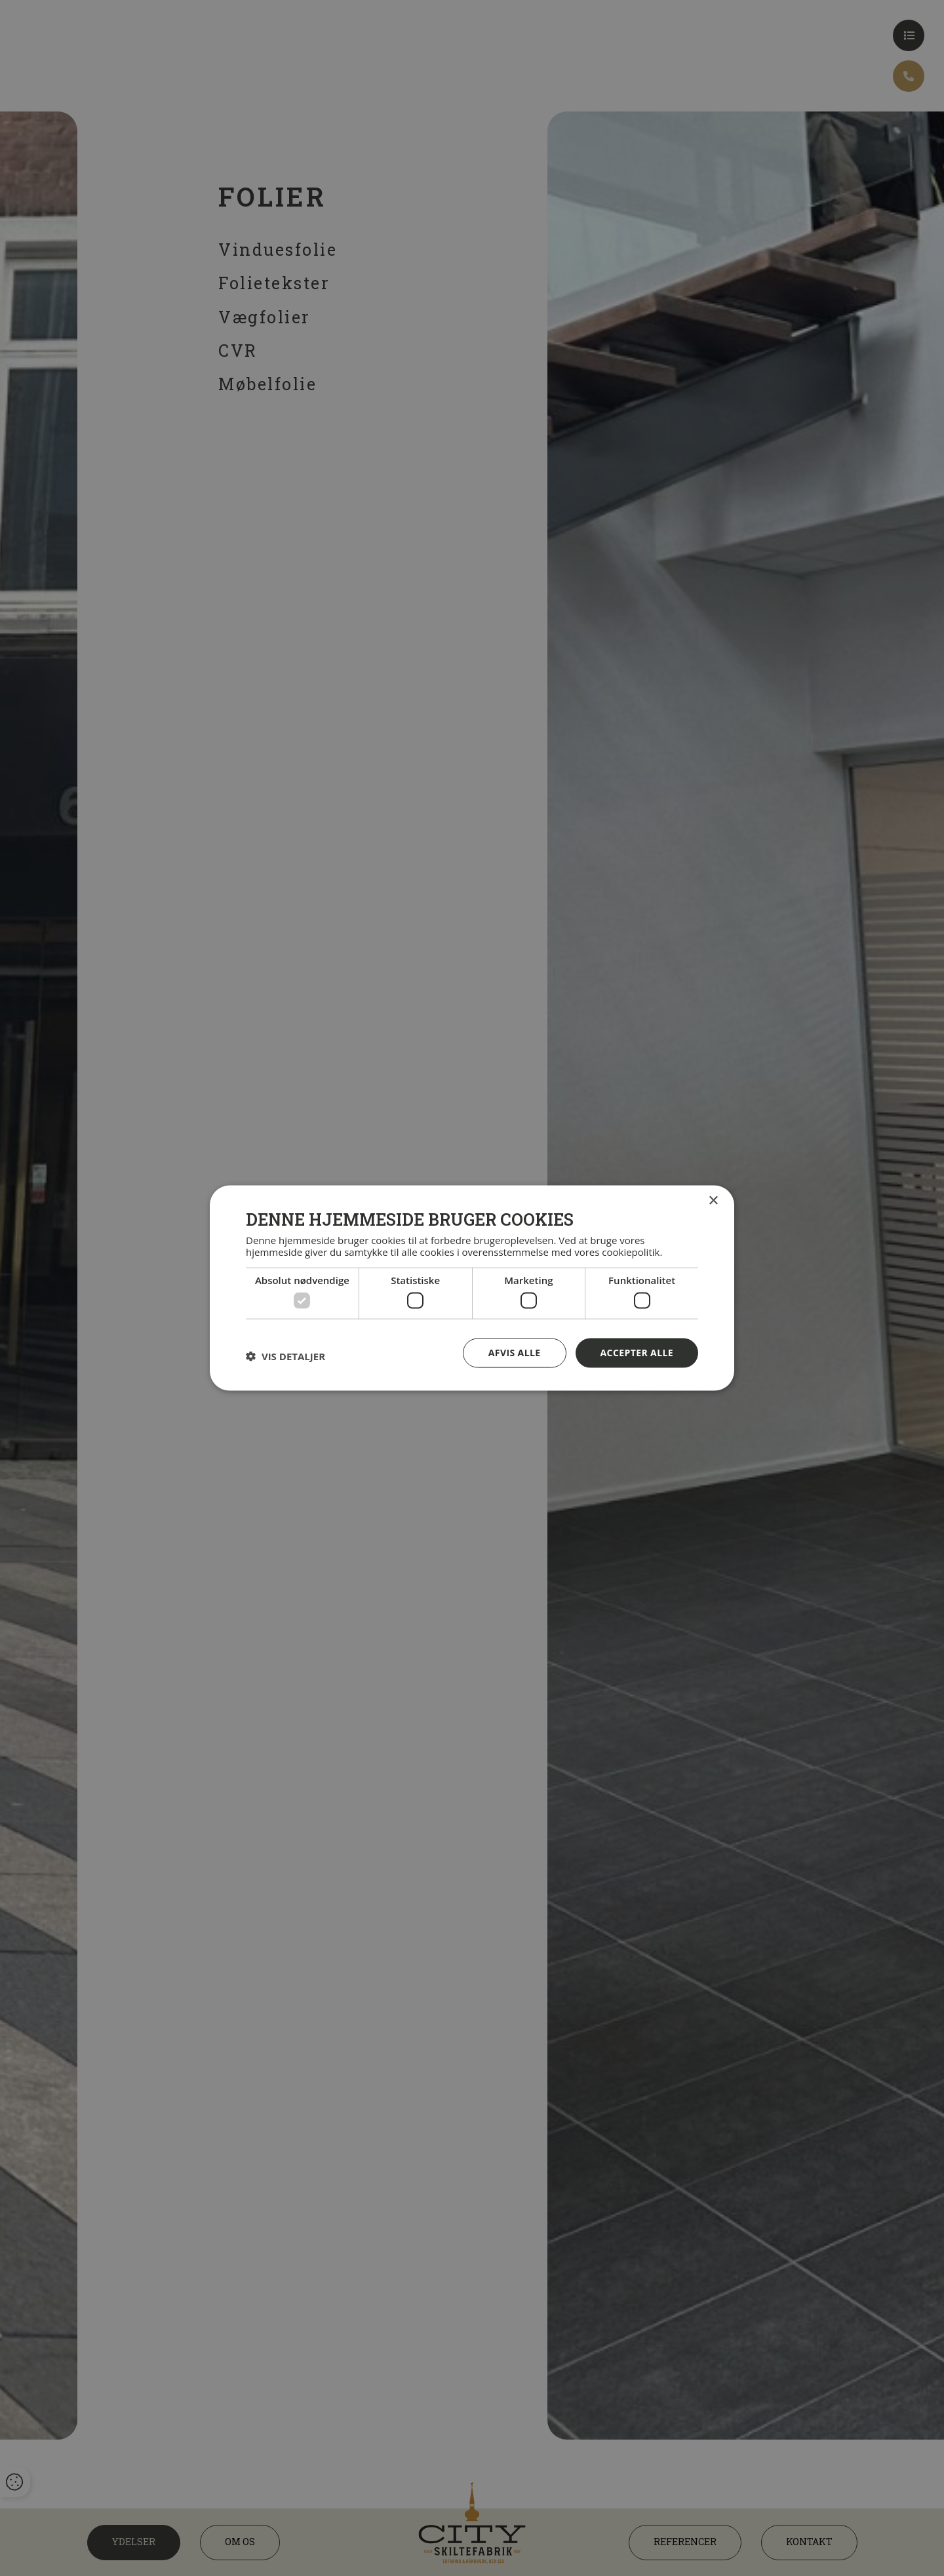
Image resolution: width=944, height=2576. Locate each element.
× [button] (713, 1201)
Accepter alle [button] (636, 1352)
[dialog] (472, 1288)
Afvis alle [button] (514, 1352)
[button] (285, 1356)
